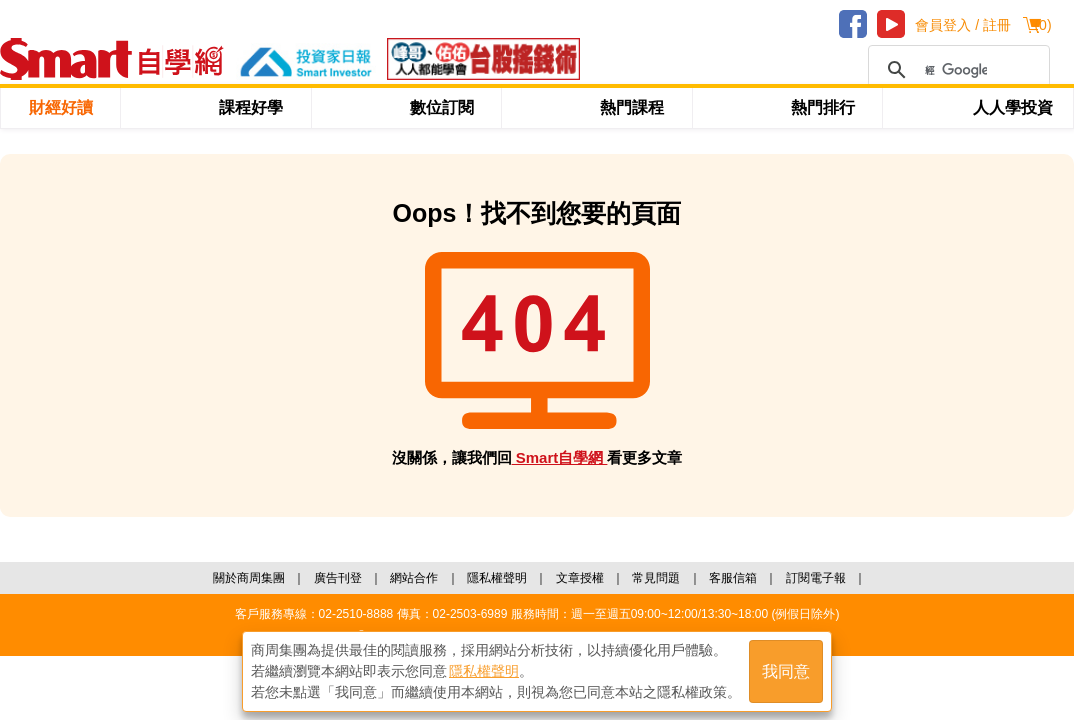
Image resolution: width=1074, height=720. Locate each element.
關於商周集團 (249, 578)
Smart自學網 (560, 457)
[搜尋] (956, 70)
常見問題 (656, 578)
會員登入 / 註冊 (963, 25)
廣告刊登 (338, 578)
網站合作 (414, 578)
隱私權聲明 (497, 578)
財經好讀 (61, 107)
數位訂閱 (442, 107)
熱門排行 (823, 107)
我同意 (786, 671)
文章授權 (580, 578)
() (1042, 25)
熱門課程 (632, 107)
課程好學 (251, 107)
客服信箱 (733, 578)
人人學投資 (1013, 107)
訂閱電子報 (816, 578)
